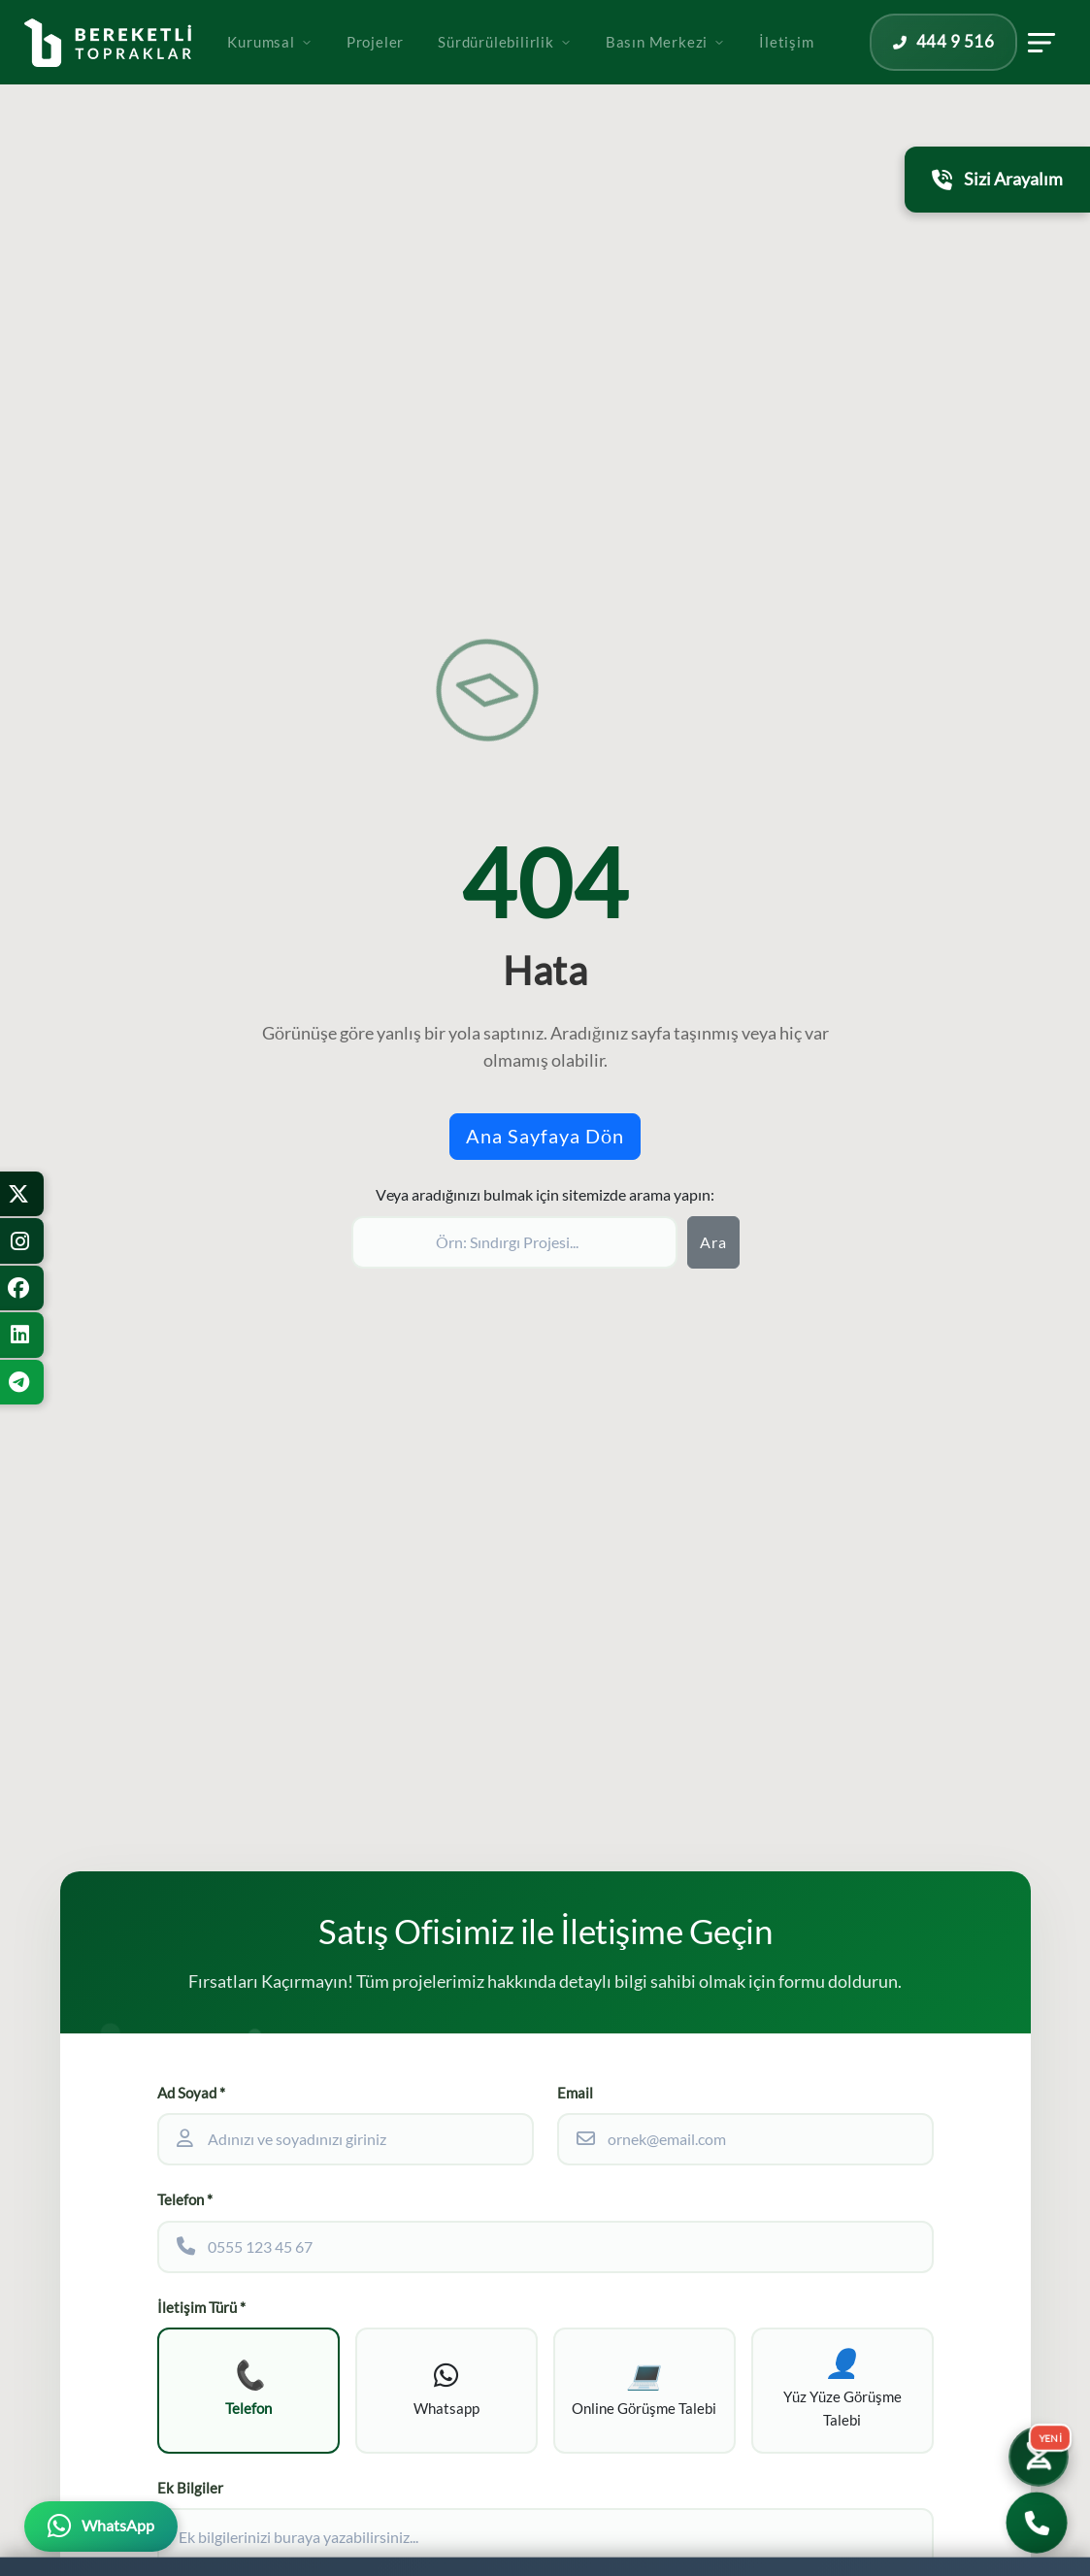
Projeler (421, 70)
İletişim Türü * (201, 2307)
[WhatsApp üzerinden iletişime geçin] (101, 2526)
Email (575, 2093)
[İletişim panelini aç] (1062, 71)
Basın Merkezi (712, 70)
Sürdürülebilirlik (551, 70)
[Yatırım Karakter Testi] (1034, 2447)
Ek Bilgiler (190, 2499)
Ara (713, 1242)
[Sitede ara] (514, 1242)
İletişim (833, 70)
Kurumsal (316, 70)
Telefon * (185, 2200)
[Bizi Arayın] (1037, 2523)
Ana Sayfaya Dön (545, 1136)
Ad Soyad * (191, 2093)
